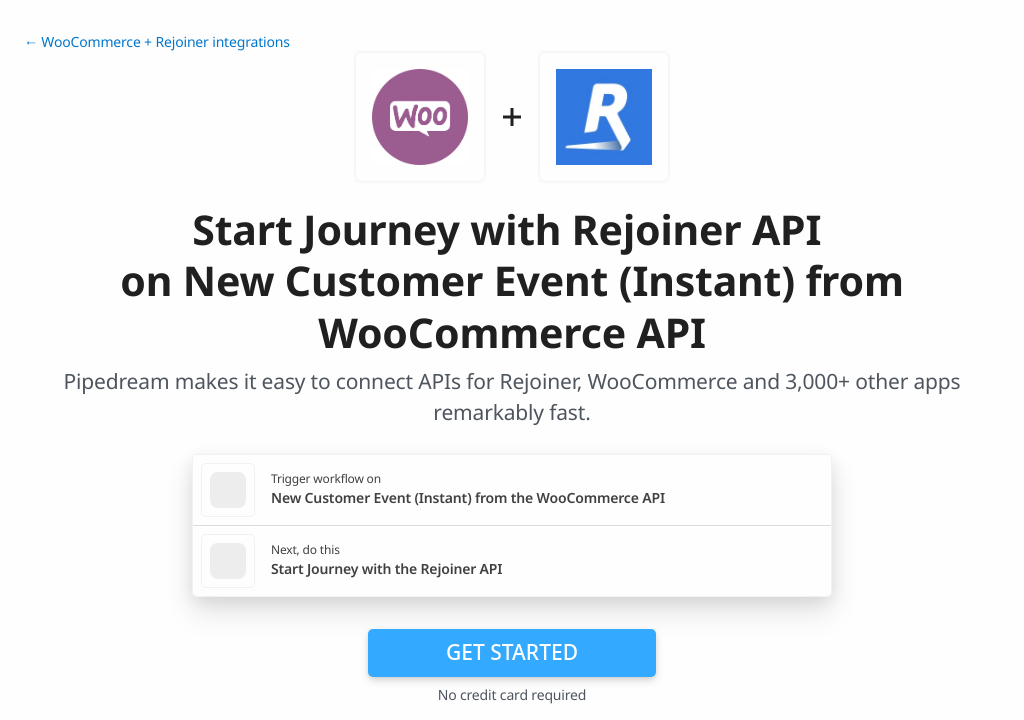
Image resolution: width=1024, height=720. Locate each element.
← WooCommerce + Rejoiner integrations (157, 42)
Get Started (512, 652)
